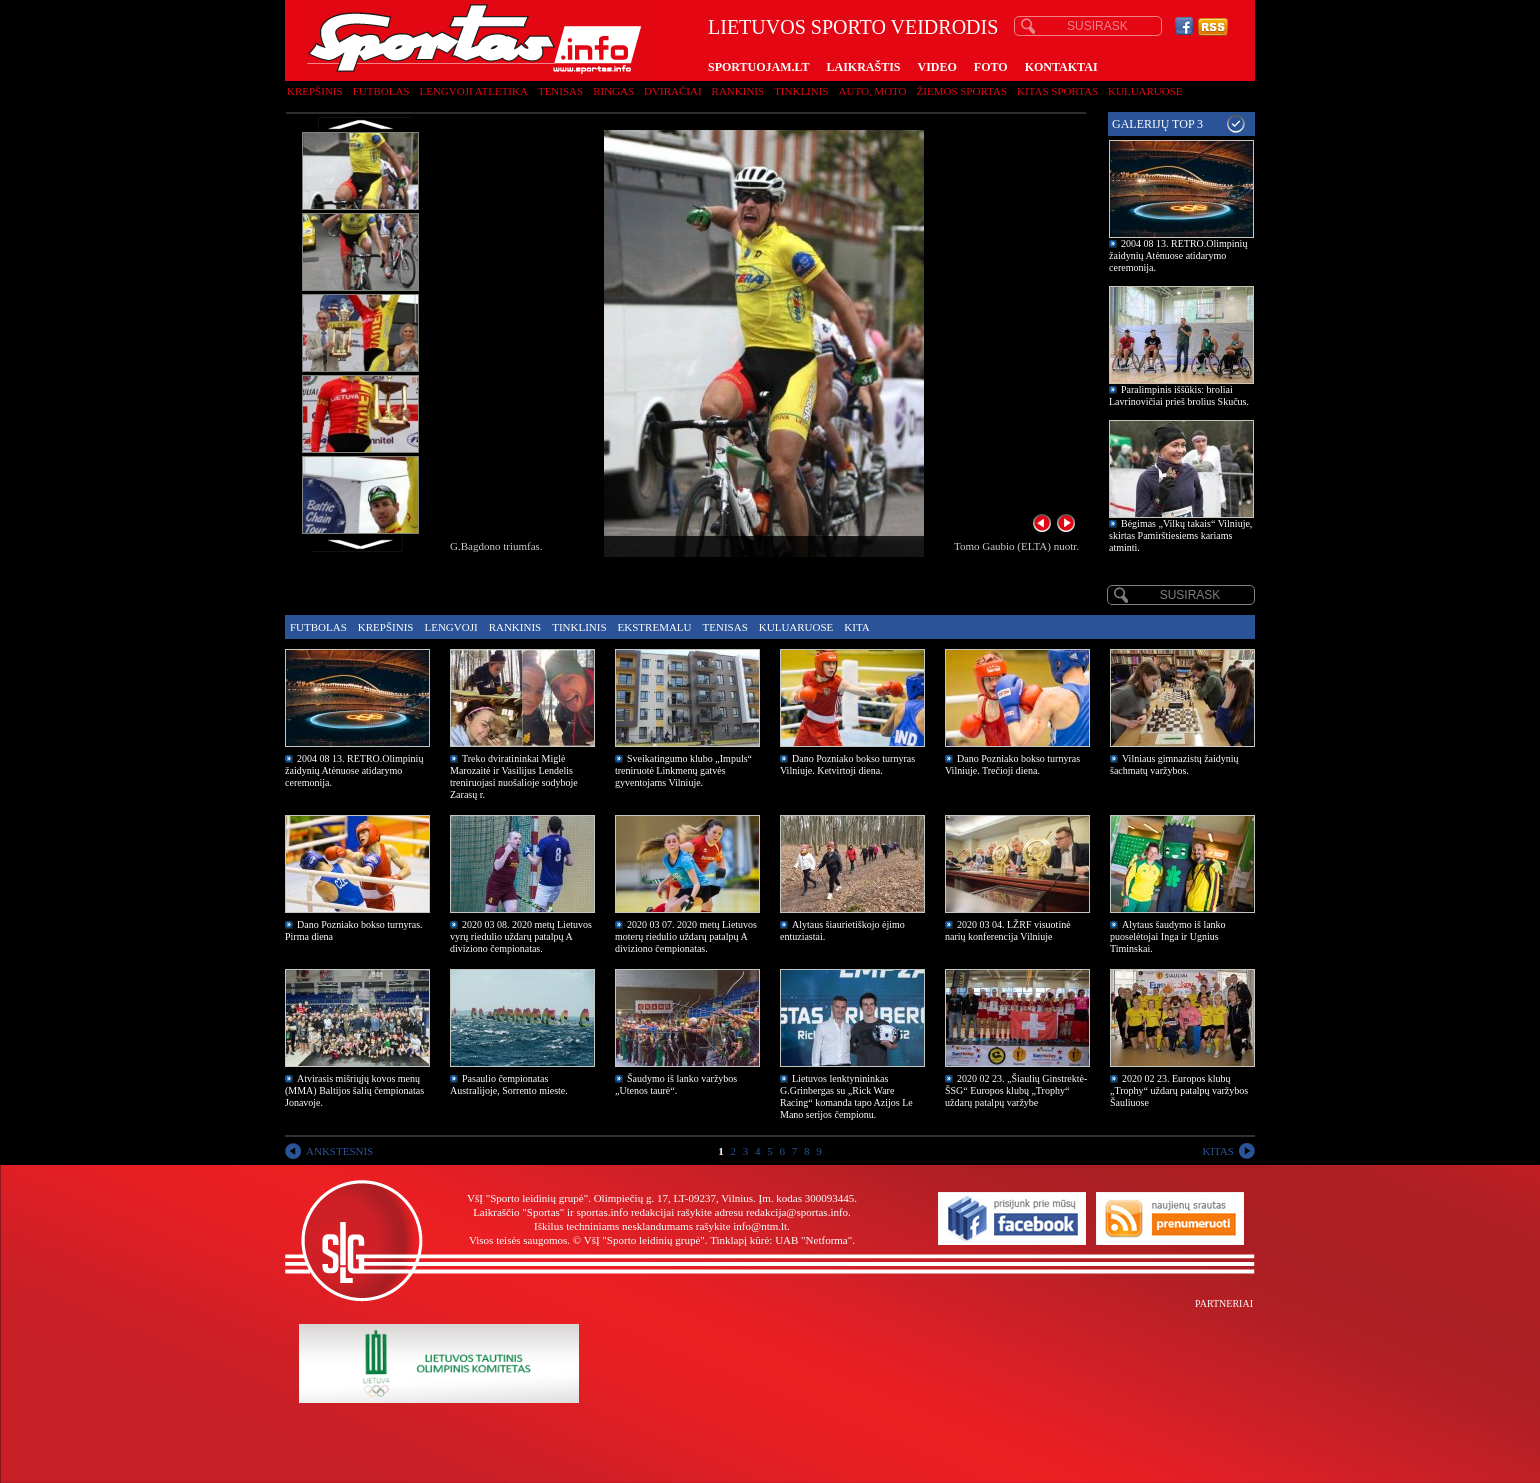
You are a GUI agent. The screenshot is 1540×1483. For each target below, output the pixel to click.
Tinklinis (801, 91)
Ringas (613, 91)
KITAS (1218, 1151)
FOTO (991, 67)
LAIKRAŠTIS (863, 67)
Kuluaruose (1145, 91)
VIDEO (937, 67)
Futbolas (381, 91)
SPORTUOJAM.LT (758, 67)
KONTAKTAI (1061, 67)
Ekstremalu (655, 627)
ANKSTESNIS (339, 1151)
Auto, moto (873, 91)
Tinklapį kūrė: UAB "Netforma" (781, 1240)
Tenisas (560, 91)
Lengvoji (450, 627)
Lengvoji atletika (473, 91)
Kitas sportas (1057, 91)
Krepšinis (315, 91)
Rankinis (738, 91)
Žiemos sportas (962, 91)
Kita (856, 627)
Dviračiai (672, 91)
